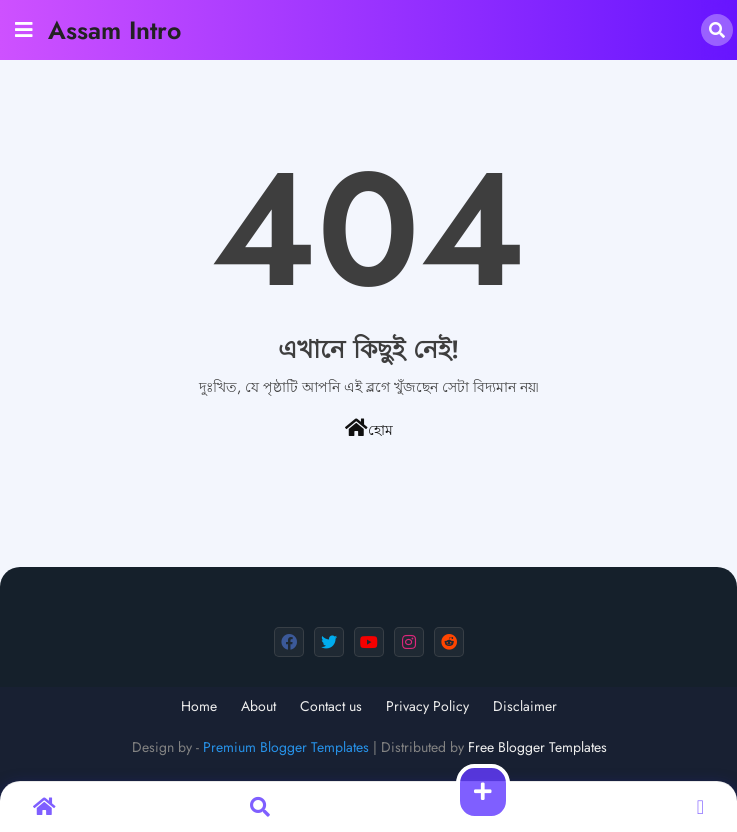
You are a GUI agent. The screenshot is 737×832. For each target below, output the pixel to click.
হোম (369, 429)
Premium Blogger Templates (286, 747)
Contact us (331, 706)
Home (199, 706)
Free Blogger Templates (537, 747)
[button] (717, 30)
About (258, 706)
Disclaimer (525, 706)
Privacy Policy (427, 706)
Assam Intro (114, 30)
